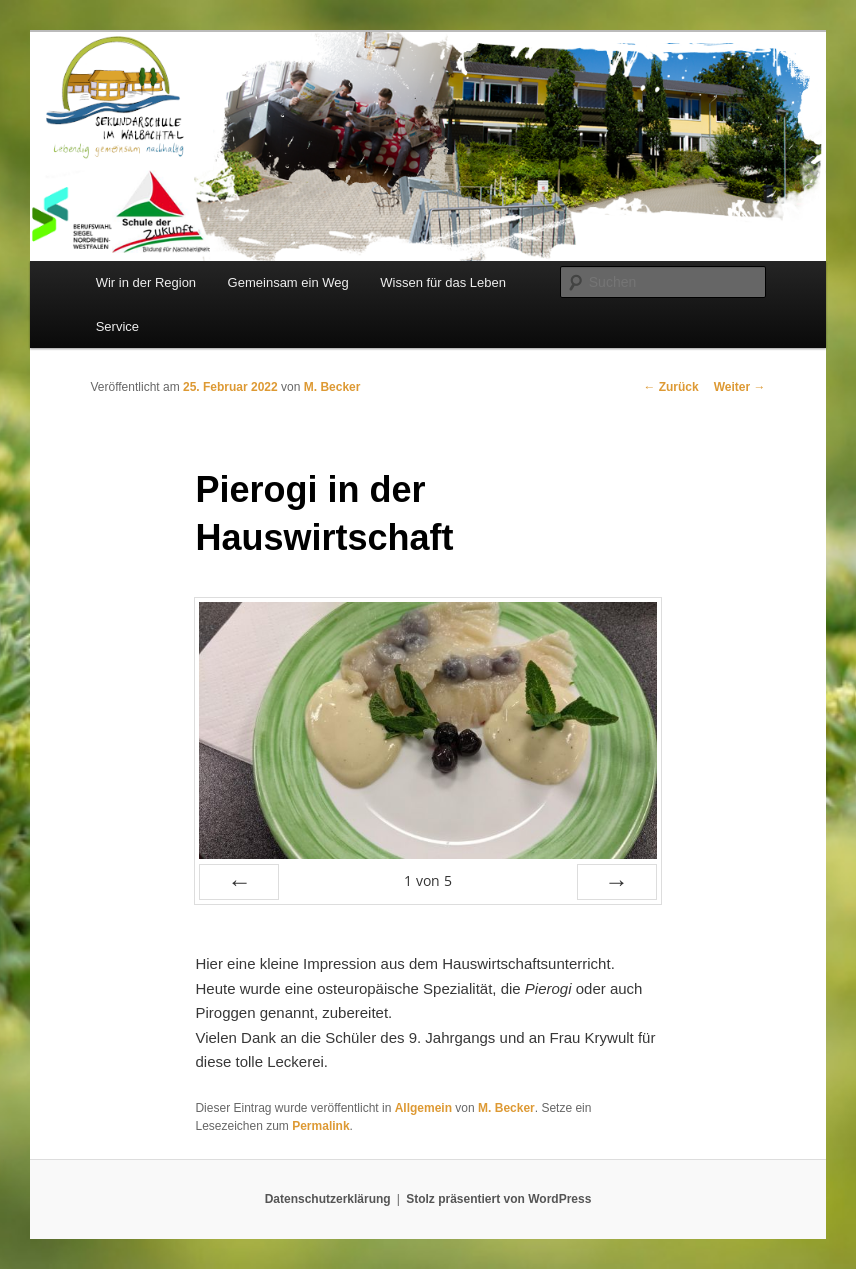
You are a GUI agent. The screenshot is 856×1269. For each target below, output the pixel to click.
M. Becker (332, 387)
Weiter (740, 387)
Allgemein (423, 1108)
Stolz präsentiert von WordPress (498, 1199)
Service (117, 326)
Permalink (320, 1126)
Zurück (670, 387)
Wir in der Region (146, 282)
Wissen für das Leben (443, 282)
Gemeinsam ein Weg (288, 282)
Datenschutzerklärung (328, 1199)
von (428, 880)
